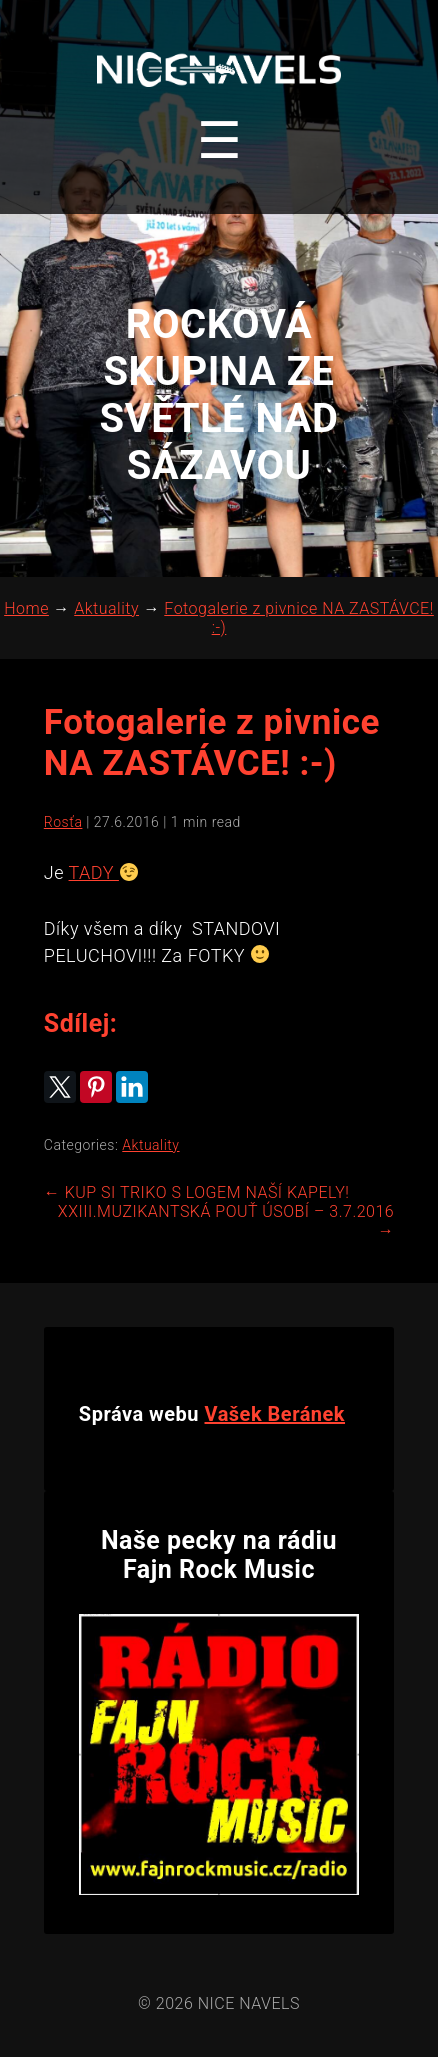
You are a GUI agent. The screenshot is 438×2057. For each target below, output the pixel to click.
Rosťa (63, 822)
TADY (94, 872)
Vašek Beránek (275, 1414)
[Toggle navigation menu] (219, 141)
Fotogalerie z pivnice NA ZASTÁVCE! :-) (212, 743)
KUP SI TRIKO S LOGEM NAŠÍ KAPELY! (197, 1192)
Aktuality (150, 1145)
